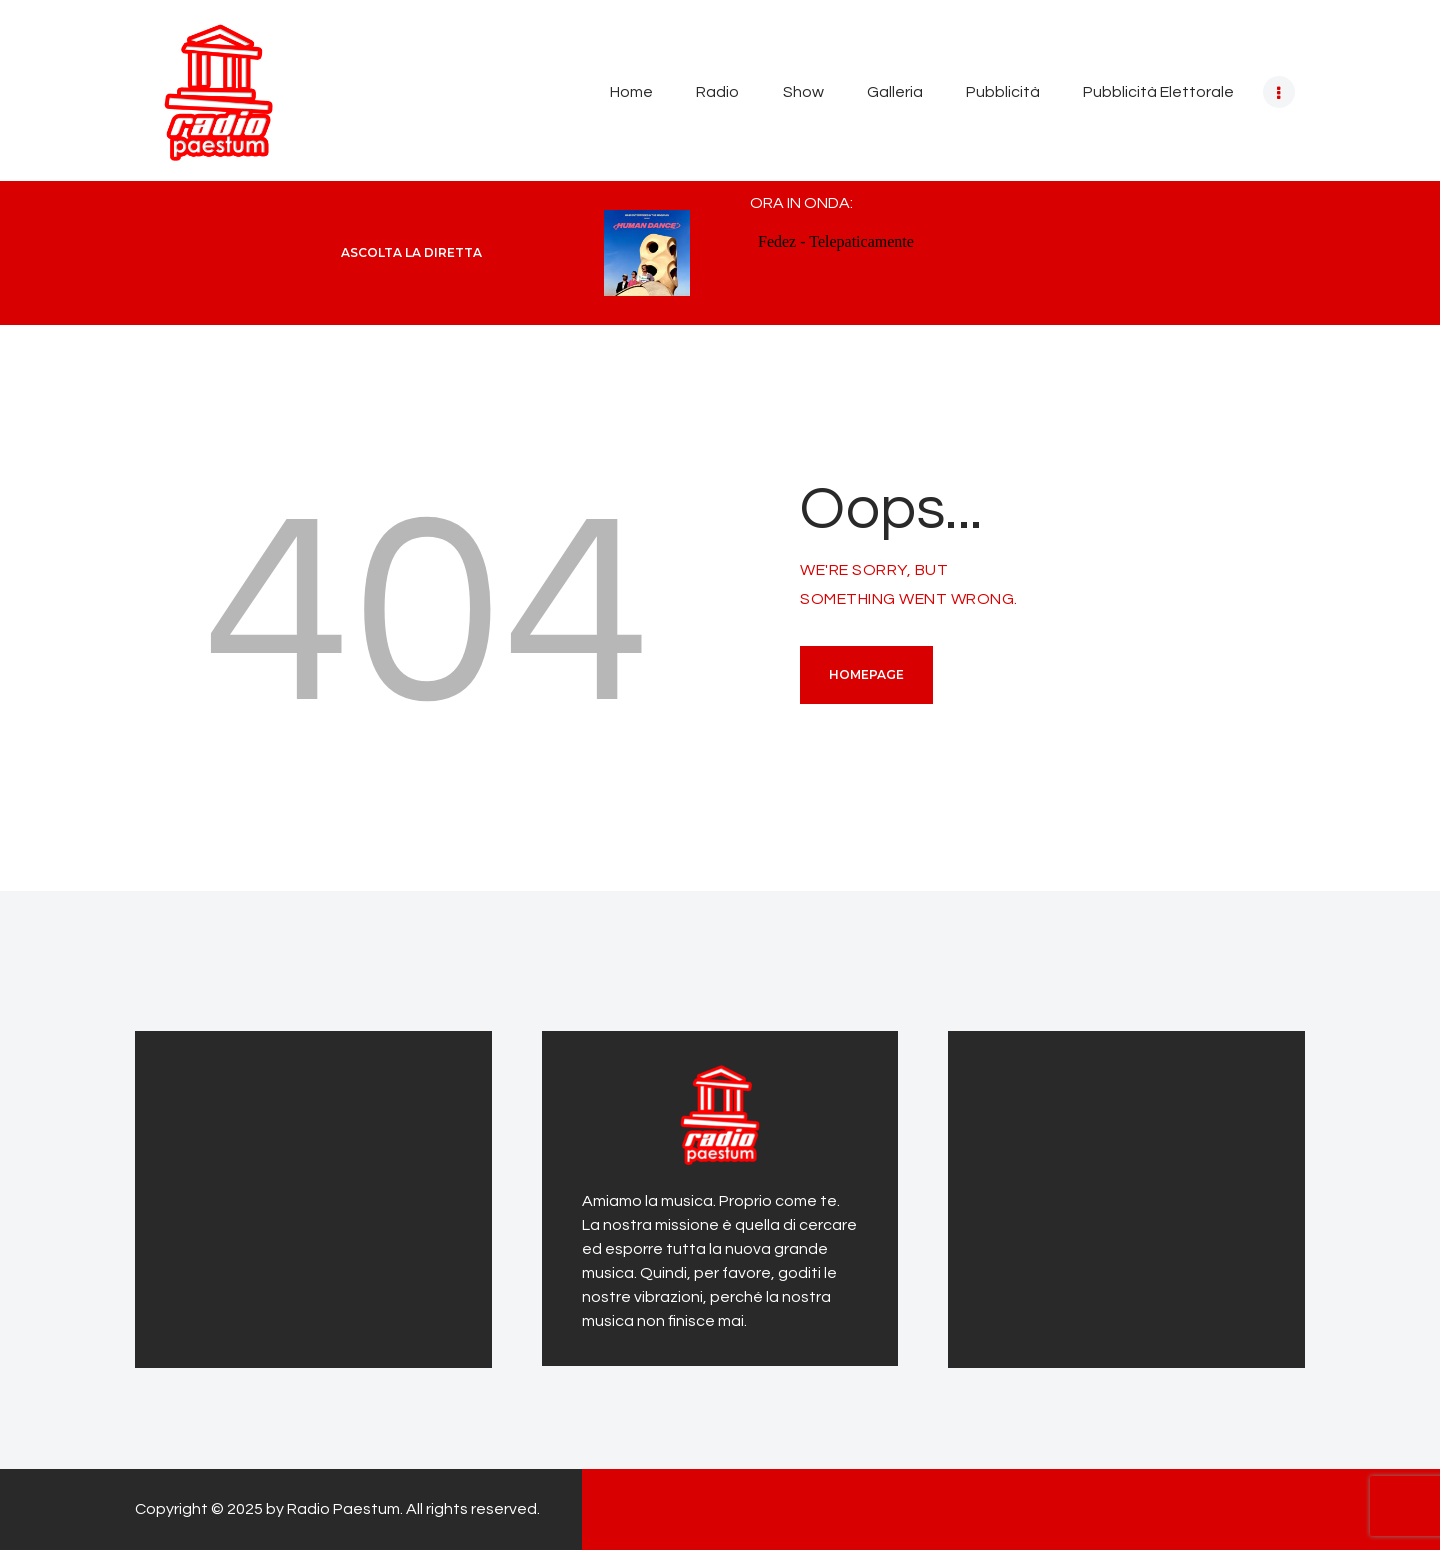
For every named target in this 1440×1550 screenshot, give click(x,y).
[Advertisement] (300, 1196)
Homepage (866, 674)
